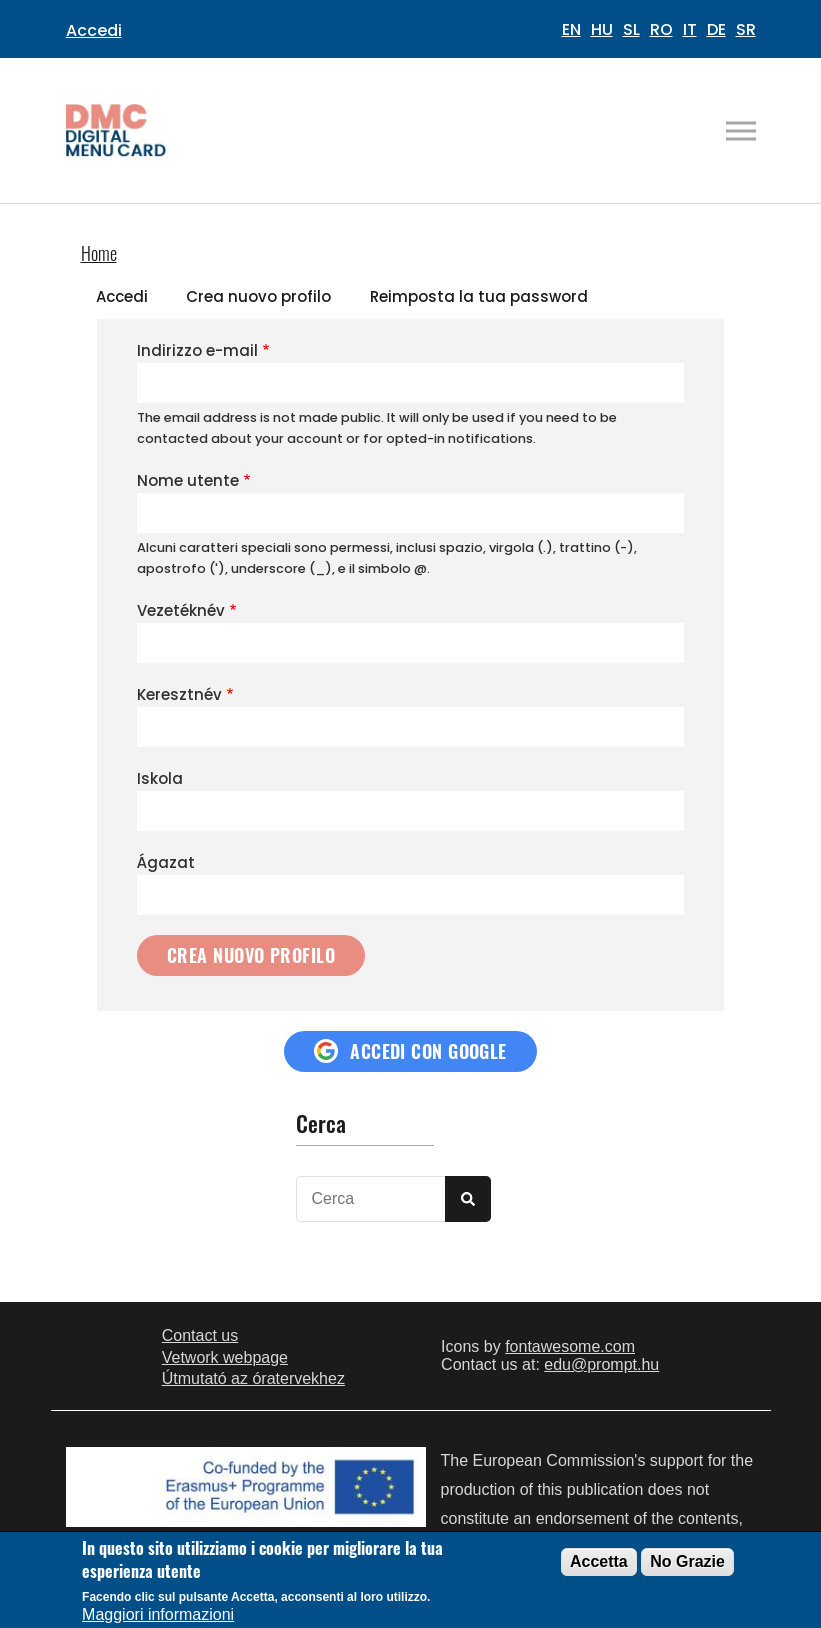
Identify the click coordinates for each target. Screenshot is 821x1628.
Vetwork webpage (225, 1357)
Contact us (200, 1335)
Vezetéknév (181, 610)
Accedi (94, 30)
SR (746, 29)
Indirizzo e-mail (197, 350)
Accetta (599, 1561)
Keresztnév (179, 694)
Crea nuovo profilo (258, 296)
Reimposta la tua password (479, 296)
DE (716, 29)
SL (631, 29)
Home (99, 253)
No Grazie (687, 1561)
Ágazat (166, 862)
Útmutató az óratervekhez (253, 1378)
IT (690, 29)
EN (571, 29)
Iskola (160, 778)
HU (602, 29)
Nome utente (188, 480)
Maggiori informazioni (158, 1614)
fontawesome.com (570, 1346)
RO (661, 29)
